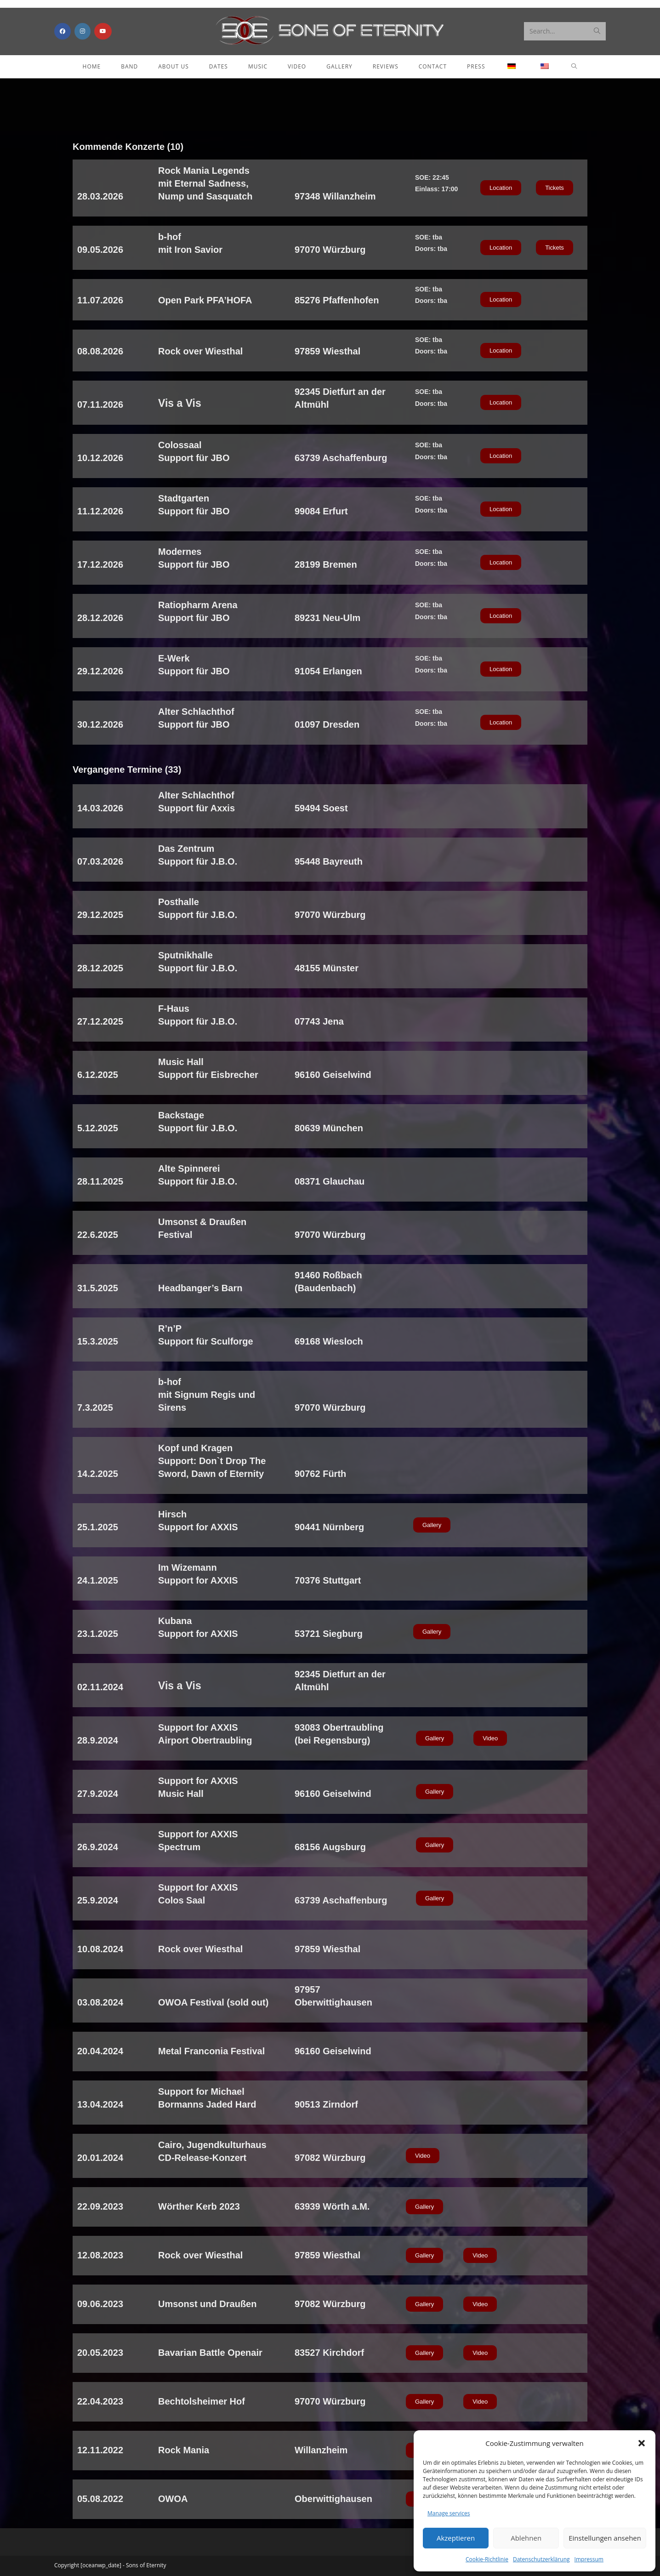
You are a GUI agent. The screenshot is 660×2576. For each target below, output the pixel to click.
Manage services (448, 2513)
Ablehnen (526, 2537)
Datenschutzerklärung (541, 2559)
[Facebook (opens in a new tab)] (62, 31)
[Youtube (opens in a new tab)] (103, 31)
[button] (641, 2443)
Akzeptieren (456, 2537)
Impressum (589, 2559)
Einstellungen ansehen (605, 2537)
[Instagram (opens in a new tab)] (82, 31)
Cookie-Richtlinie (487, 2559)
